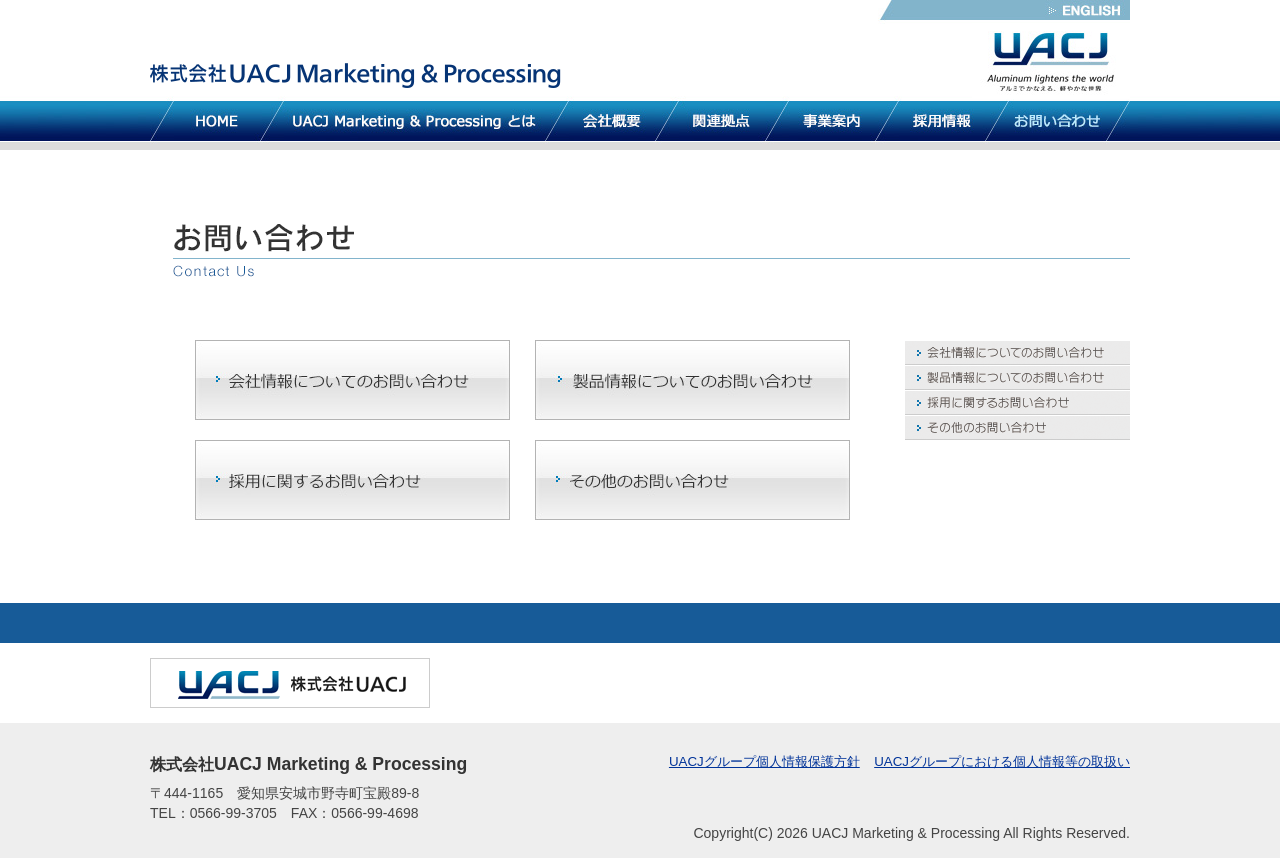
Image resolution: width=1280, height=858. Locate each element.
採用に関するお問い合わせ (1017, 402)
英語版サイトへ (1087, 10)
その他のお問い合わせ (1017, 427)
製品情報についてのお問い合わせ (1017, 377)
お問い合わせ (1057, 121)
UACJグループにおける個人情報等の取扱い (1002, 761)
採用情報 (942, 121)
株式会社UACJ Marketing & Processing (357, 74)
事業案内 (832, 121)
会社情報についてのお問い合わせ (1017, 352)
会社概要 (612, 121)
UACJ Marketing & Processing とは (414, 121)
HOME (217, 121)
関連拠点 (722, 121)
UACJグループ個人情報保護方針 (764, 761)
